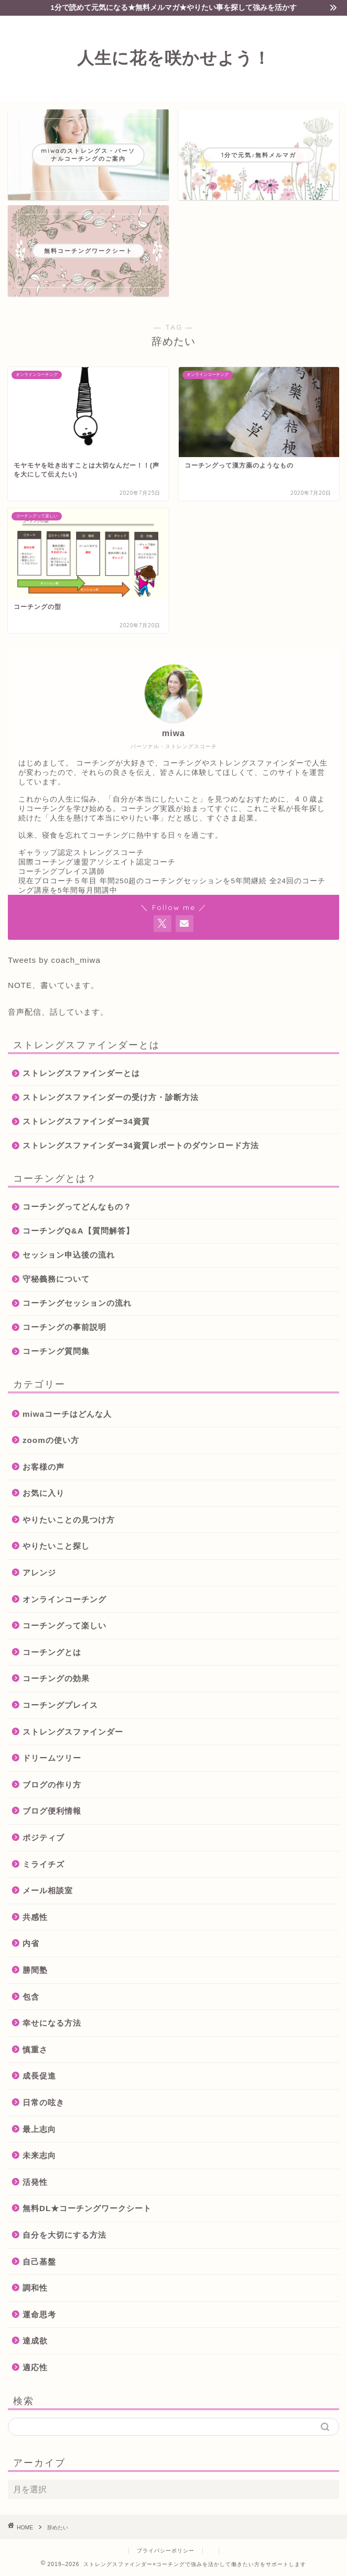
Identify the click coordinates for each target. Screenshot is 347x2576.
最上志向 (39, 2129)
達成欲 (35, 2340)
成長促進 (39, 2075)
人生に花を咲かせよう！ (173, 57)
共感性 (35, 1917)
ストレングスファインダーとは (81, 1073)
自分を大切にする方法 (64, 2234)
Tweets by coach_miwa (54, 960)
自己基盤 (39, 2261)
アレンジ (39, 1572)
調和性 (35, 2287)
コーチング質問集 (56, 1351)
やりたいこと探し (56, 1545)
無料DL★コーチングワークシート (87, 2208)
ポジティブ (43, 1837)
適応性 (35, 2367)
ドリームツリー (52, 1757)
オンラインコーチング (64, 1599)
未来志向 (39, 2155)
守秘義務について (56, 1278)
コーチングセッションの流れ (77, 1302)
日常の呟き (43, 2102)
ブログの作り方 (52, 1784)
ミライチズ (43, 1864)
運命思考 (39, 2314)
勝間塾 (35, 1970)
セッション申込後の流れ (69, 1254)
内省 (31, 1943)
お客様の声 (43, 1466)
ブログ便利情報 (52, 1810)
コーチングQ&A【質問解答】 (78, 1230)
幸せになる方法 (52, 2022)
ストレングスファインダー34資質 (86, 1121)
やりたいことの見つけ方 (69, 1519)
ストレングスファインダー (73, 1731)
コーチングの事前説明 (64, 1327)
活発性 (35, 2182)
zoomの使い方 (51, 1440)
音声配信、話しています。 (58, 1011)
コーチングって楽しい (64, 1625)
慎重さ (35, 2049)
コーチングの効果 (56, 1678)
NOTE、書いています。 (53, 985)
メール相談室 (48, 1890)
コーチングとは (52, 1652)
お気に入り (43, 1493)
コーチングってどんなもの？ (77, 1206)
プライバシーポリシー (165, 2550)
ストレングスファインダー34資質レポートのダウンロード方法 (141, 1145)
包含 (31, 1996)
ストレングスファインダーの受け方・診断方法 (111, 1097)
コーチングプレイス (60, 1705)
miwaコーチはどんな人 (67, 1413)
